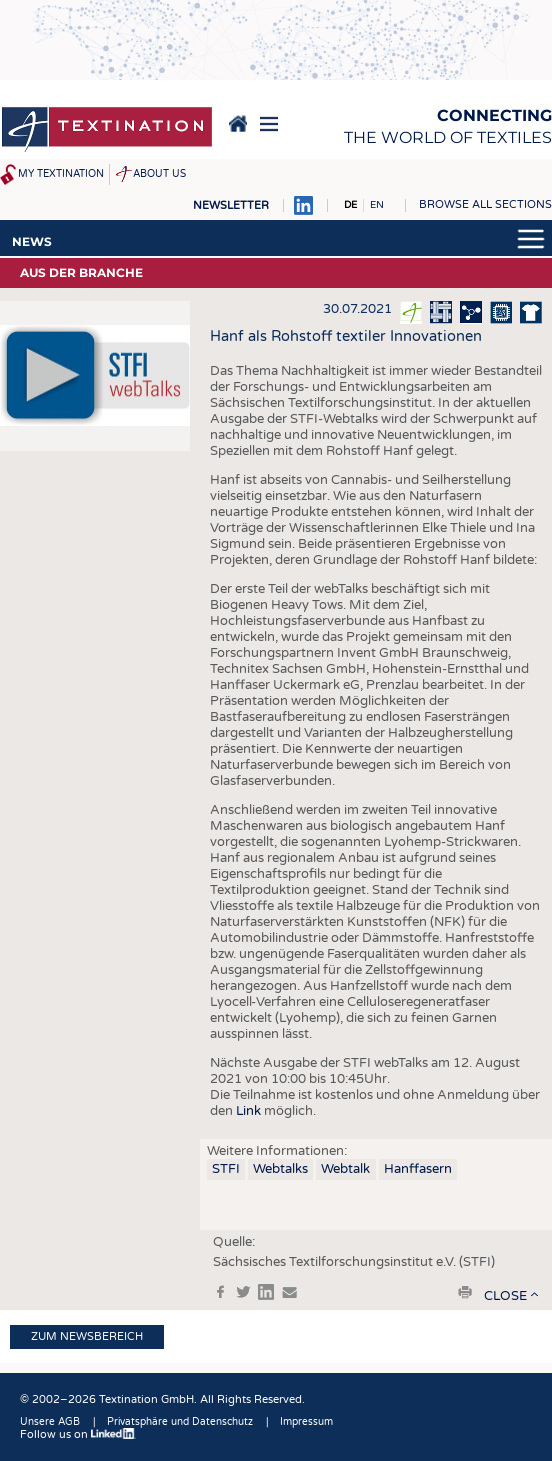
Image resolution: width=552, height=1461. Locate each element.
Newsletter (231, 205)
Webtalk (345, 1169)
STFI (226, 1169)
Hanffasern (418, 1169)
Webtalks (280, 1169)
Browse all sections (485, 204)
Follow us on (78, 1434)
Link (248, 1111)
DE (350, 205)
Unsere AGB (50, 1422)
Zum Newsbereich (87, 1336)
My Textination (61, 174)
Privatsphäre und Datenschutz (180, 1422)
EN (377, 205)
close (505, 1296)
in (266, 1292)
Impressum (306, 1422)
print (465, 1292)
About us (159, 174)
